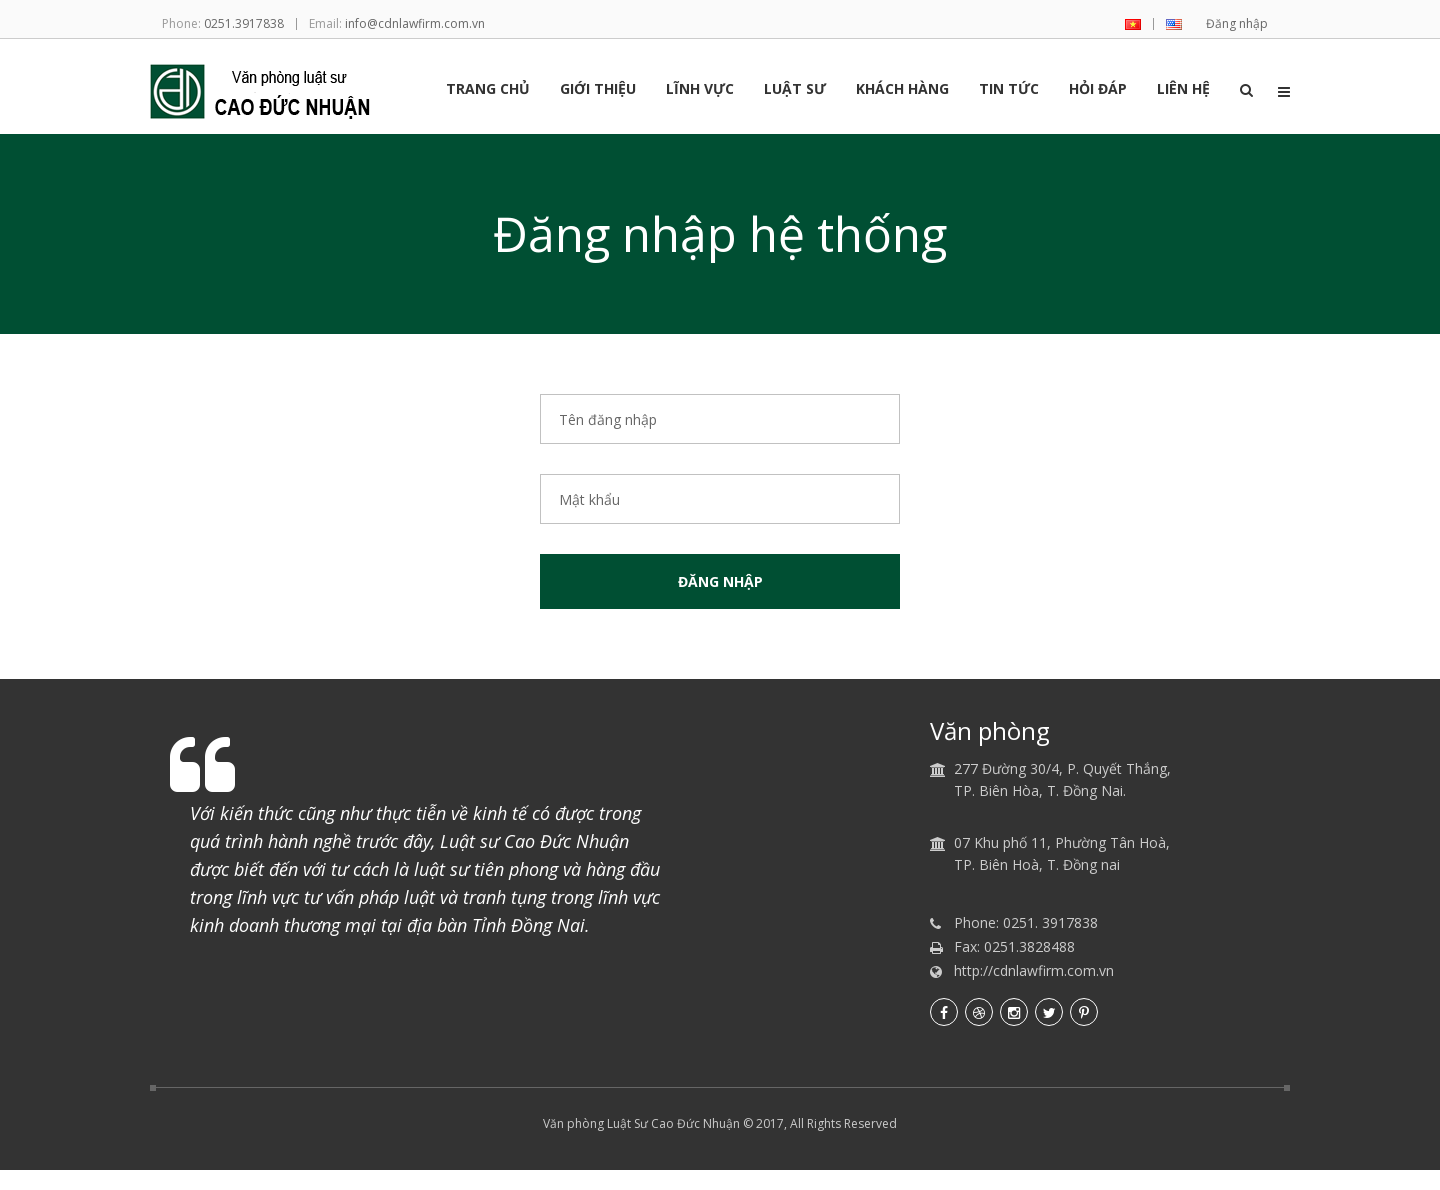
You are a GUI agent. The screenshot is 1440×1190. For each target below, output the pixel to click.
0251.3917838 (244, 23)
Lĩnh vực (700, 90)
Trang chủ (488, 90)
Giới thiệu (598, 90)
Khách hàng (902, 90)
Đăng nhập (1237, 23)
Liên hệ (1183, 90)
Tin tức (1009, 90)
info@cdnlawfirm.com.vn (415, 23)
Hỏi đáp (1098, 90)
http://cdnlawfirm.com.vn (1034, 971)
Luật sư (795, 90)
